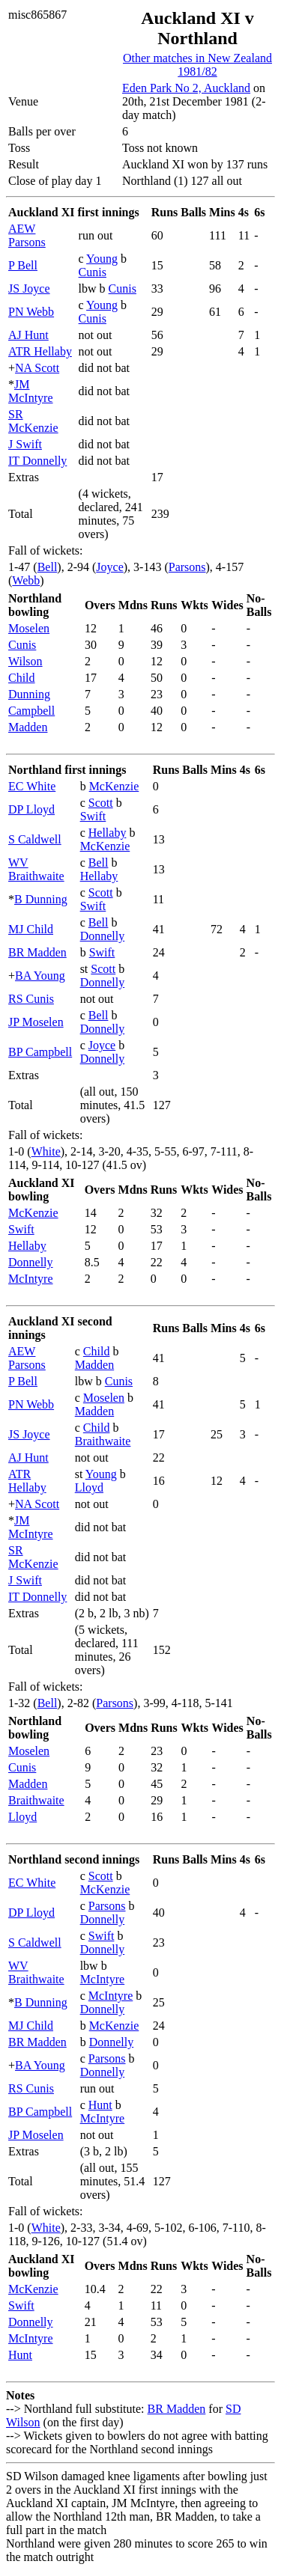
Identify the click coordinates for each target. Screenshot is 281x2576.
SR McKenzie (33, 421)
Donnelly (102, 936)
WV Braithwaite (36, 869)
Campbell (31, 710)
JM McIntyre (30, 391)
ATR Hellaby (40, 351)
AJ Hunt (28, 335)
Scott (100, 802)
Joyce (109, 567)
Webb (26, 580)
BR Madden (37, 952)
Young (102, 258)
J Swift (25, 444)
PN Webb (31, 311)
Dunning (29, 694)
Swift (93, 816)
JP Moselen (36, 1022)
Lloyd (89, 1487)
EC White (31, 786)
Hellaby (107, 832)
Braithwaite (103, 1441)
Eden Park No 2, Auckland (186, 88)
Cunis (92, 272)
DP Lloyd (31, 809)
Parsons (187, 567)
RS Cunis (31, 998)
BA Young (40, 975)
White (46, 1151)
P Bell (22, 265)
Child (21, 677)
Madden (27, 727)
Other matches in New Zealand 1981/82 (197, 65)
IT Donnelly (37, 460)
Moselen (28, 628)
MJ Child (30, 929)
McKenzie (114, 786)
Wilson (25, 661)
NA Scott (37, 367)
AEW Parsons (27, 235)
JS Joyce (29, 288)
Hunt (100, 2105)
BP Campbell (40, 1052)
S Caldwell (34, 839)
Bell (47, 567)
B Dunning (40, 899)
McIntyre (30, 1278)
